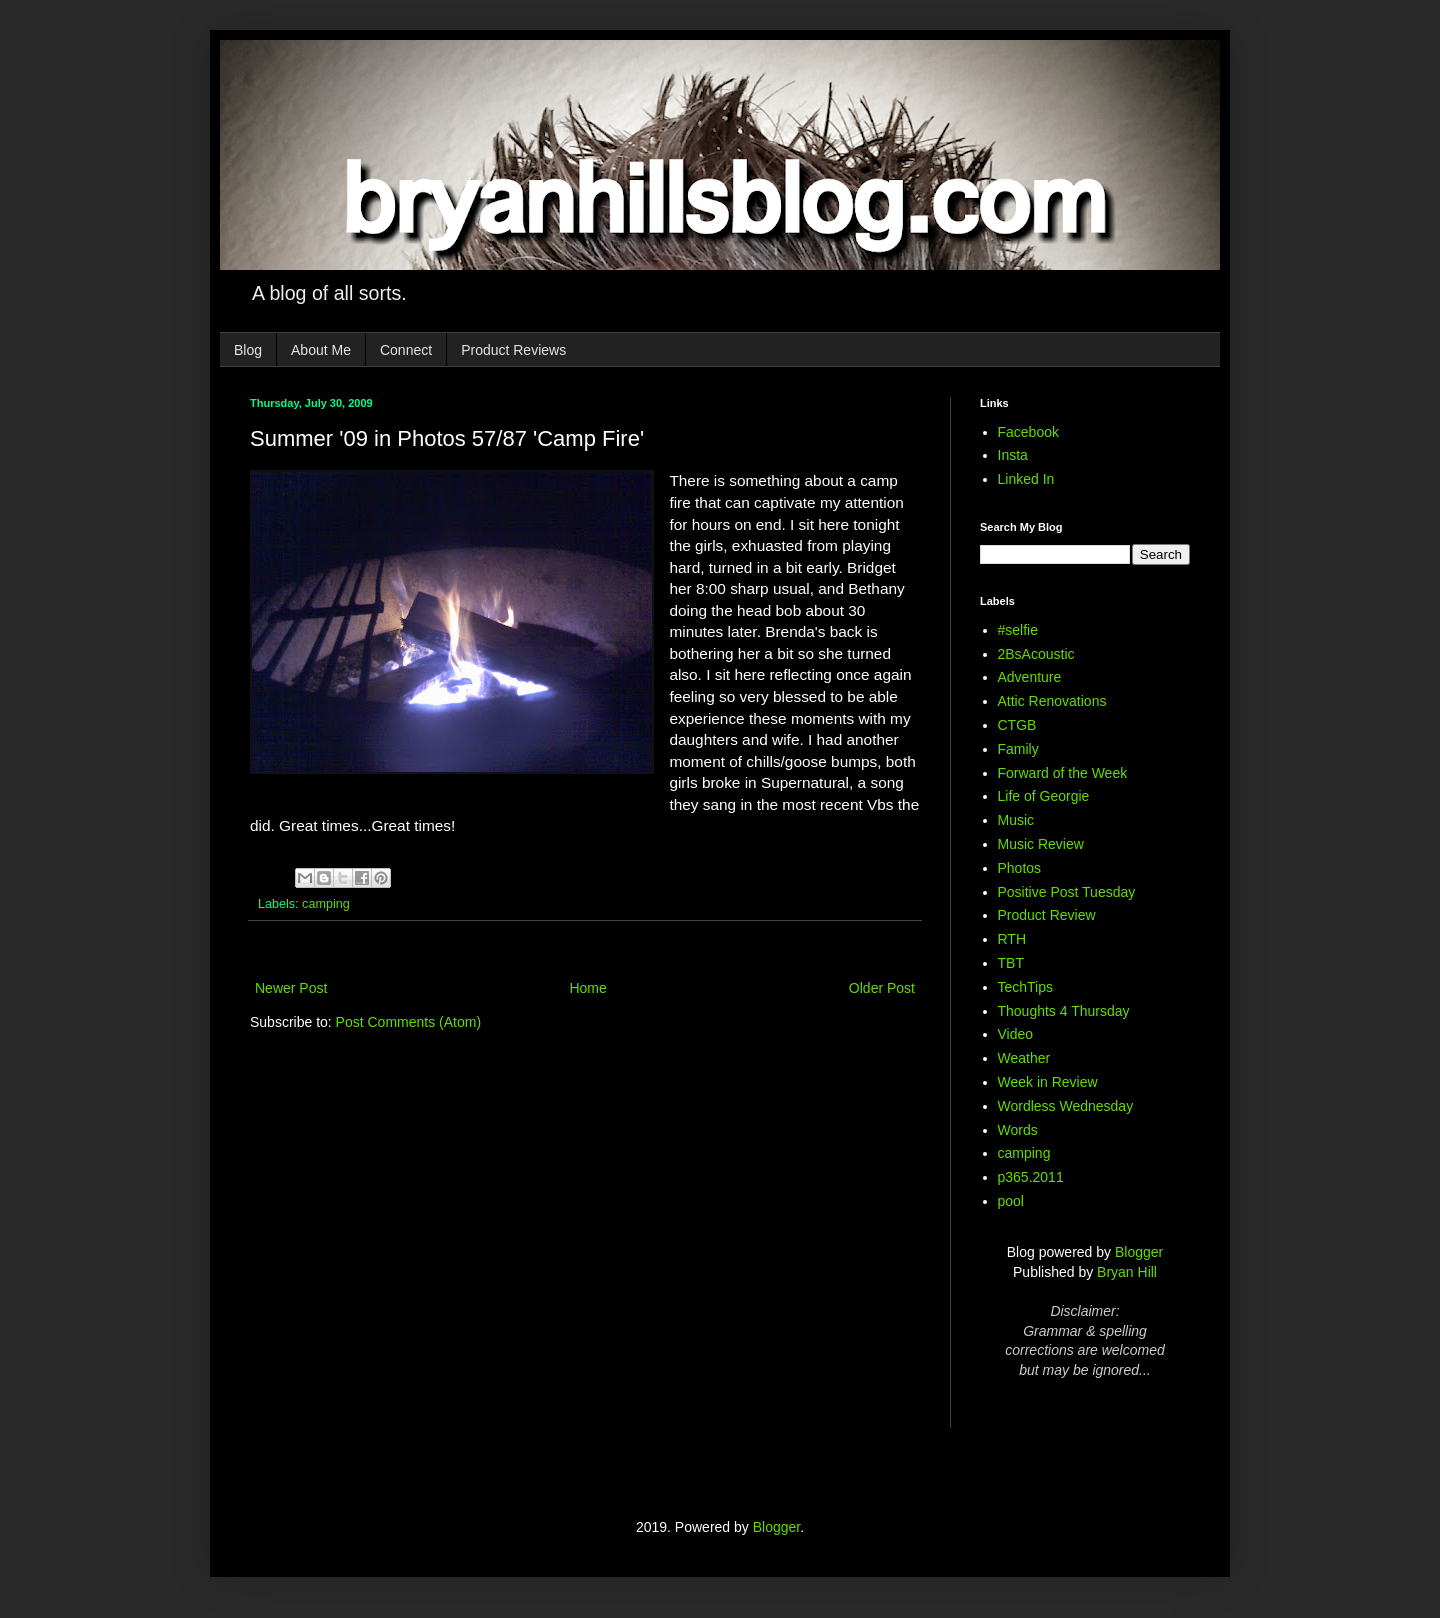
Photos (1020, 868)
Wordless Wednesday (1066, 1106)
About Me (321, 350)
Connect (406, 350)
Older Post (882, 988)
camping (326, 904)
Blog (248, 350)
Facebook (1028, 432)
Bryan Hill (1127, 1272)
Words (1018, 1130)
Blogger (1139, 1252)
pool (1011, 1201)
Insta (1013, 455)
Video (1016, 1034)
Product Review (1047, 915)
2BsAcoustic (1036, 654)
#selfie (1018, 630)
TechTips (1026, 987)
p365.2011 (1031, 1177)
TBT (1011, 963)
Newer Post (291, 988)
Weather (1024, 1058)
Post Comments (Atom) (408, 1022)
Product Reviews (513, 350)
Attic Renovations (1052, 701)
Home (587, 988)
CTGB (1017, 725)
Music (1016, 820)
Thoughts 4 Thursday (1064, 1011)
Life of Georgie (1044, 796)
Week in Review (1048, 1082)
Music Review (1041, 844)
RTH (1012, 939)
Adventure (1030, 677)
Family (1018, 749)
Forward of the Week (1063, 773)
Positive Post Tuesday (1067, 892)
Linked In (1026, 479)
